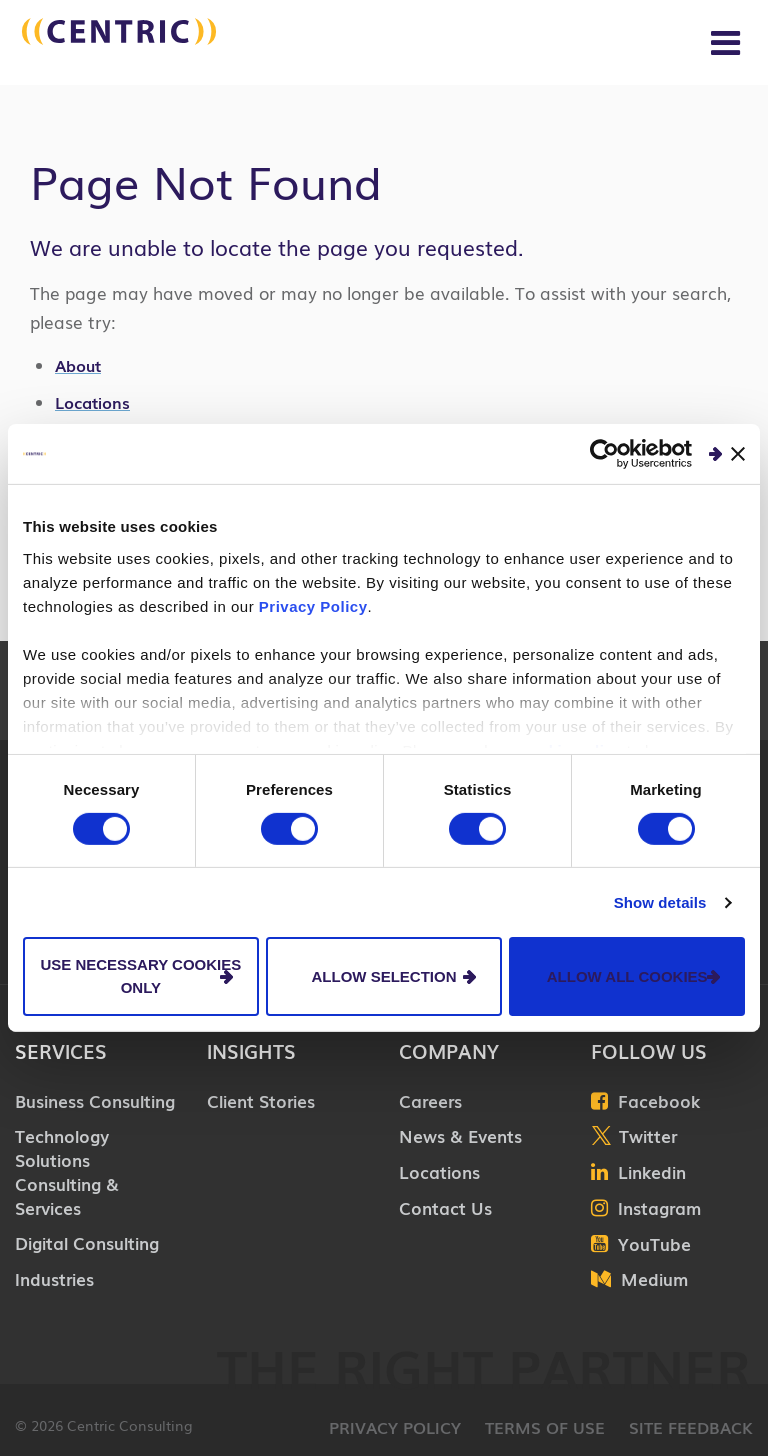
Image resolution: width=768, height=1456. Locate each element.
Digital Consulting (87, 1242)
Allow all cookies (627, 975)
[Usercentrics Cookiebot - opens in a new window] (604, 454)
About (78, 365)
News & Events (460, 1135)
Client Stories (261, 1100)
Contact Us (445, 1207)
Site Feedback (691, 1427)
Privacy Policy (313, 605)
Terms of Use (545, 1427)
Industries (54, 1278)
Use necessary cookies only (140, 976)
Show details (660, 902)
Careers (430, 1100)
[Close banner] (738, 454)
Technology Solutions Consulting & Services (67, 1171)
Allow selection (383, 975)
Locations (92, 402)
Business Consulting (95, 1100)
